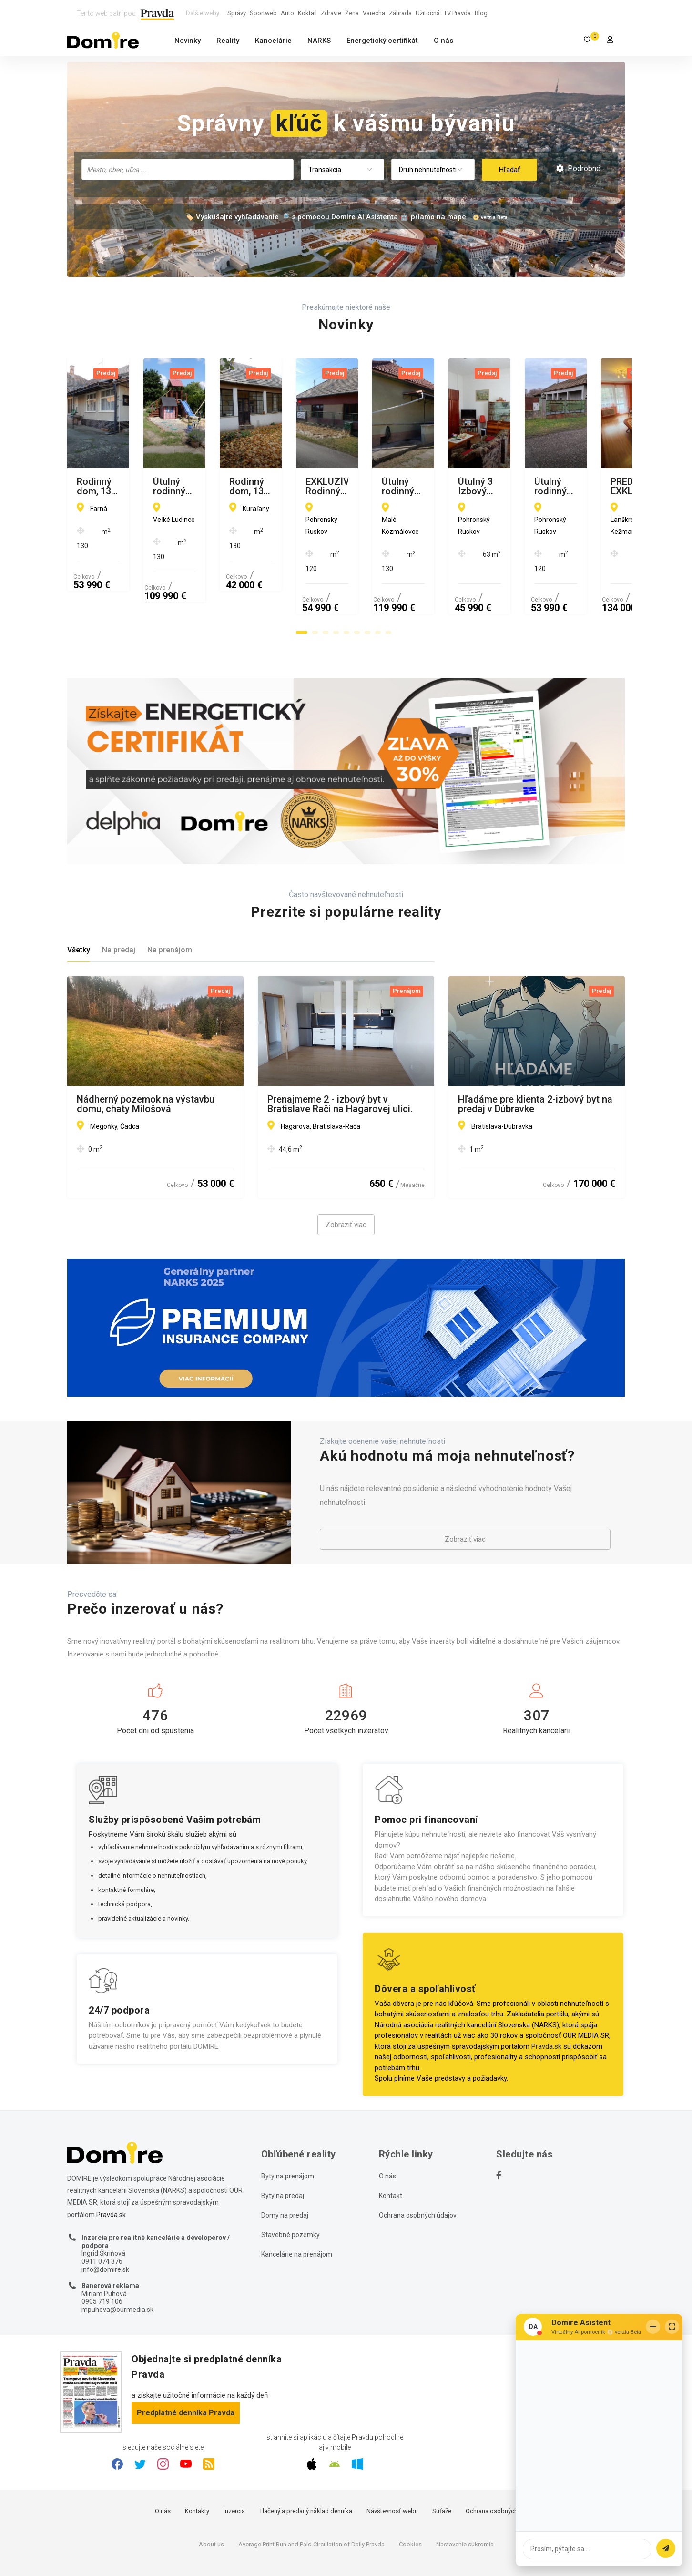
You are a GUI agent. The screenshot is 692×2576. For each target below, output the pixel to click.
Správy (236, 13)
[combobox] (187, 169)
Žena (352, 13)
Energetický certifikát (382, 40)
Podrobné (578, 168)
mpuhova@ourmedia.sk (117, 2264)
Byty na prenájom (287, 2130)
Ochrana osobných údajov (418, 2169)
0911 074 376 (101, 2215)
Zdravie (331, 13)
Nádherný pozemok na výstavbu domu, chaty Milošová (145, 1057)
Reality (227, 40)
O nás (443, 40)
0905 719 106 (101, 2255)
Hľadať (509, 169)
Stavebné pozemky (290, 2189)
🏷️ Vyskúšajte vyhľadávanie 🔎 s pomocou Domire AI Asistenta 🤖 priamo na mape (325, 217)
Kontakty (197, 2465)
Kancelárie (273, 40)
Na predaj (118, 904)
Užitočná (428, 13)
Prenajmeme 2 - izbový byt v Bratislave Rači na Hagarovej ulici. (340, 1057)
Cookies (410, 2498)
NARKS (319, 40)
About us (211, 2498)
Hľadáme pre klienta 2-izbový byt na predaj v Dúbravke (535, 1057)
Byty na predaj (282, 2150)
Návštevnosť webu (392, 2465)
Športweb (263, 13)
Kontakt (390, 2150)
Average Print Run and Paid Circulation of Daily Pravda (311, 2498)
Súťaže (441, 2465)
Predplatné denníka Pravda (185, 2367)
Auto (287, 13)
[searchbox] (188, 169)
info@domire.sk (105, 2224)
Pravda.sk (546, 2000)
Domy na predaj (284, 2169)
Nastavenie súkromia (465, 2498)
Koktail (307, 13)
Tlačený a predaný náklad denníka (305, 2465)
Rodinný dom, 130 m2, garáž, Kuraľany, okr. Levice (519, 486)
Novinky (187, 40)
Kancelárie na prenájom (296, 2208)
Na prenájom (169, 904)
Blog (481, 13)
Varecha (374, 13)
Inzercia (234, 2465)
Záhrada (400, 13)
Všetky (78, 904)
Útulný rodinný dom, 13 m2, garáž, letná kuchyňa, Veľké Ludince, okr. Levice (340, 486)
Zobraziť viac (346, 1179)
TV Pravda (457, 13)
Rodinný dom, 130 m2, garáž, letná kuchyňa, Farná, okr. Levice (150, 486)
